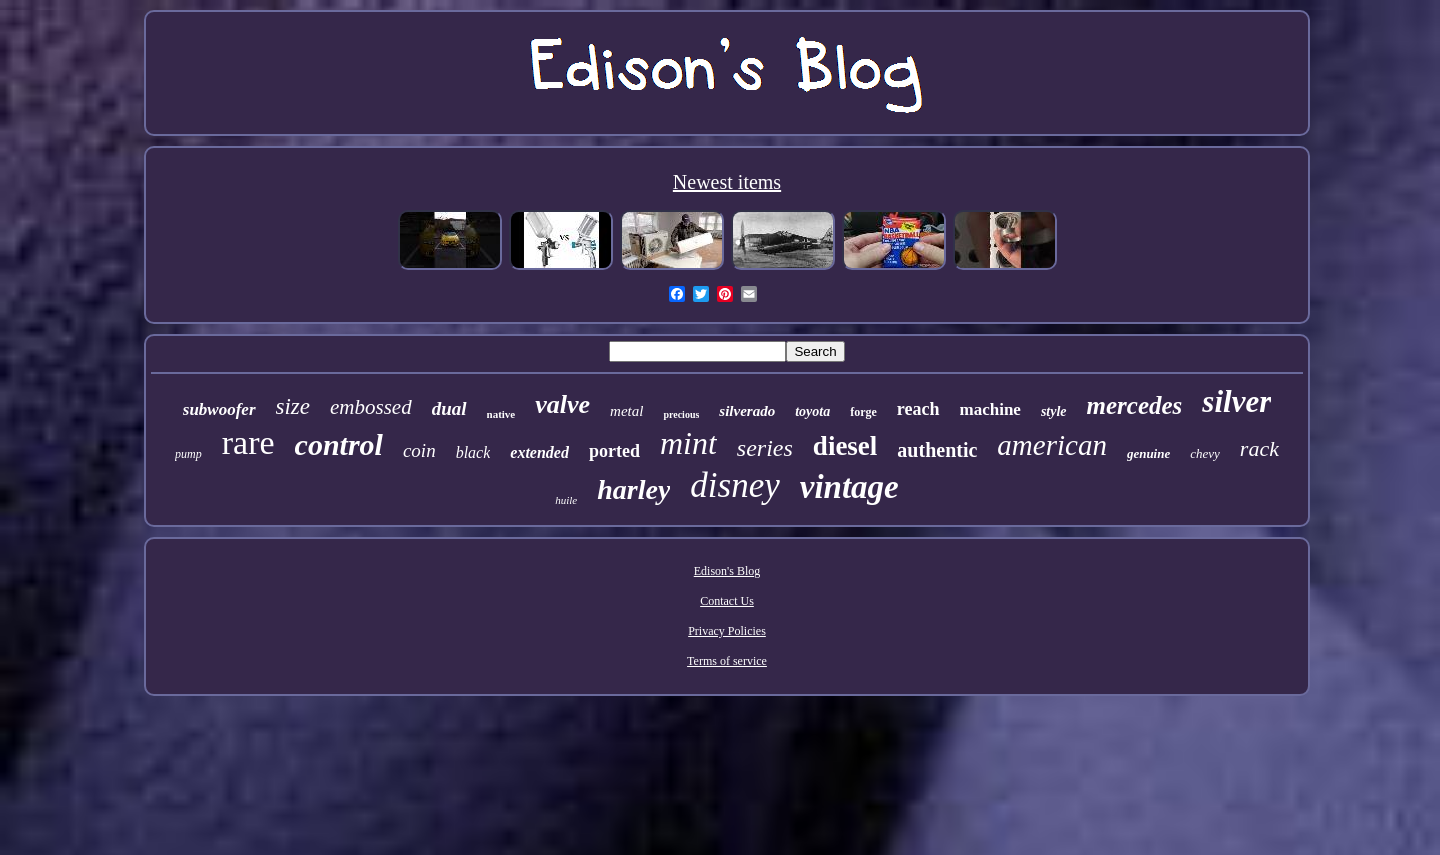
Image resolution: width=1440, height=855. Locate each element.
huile (566, 500)
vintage (849, 487)
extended (539, 452)
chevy (1205, 453)
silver (1236, 401)
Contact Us (727, 601)
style (1054, 411)
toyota (812, 411)
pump (188, 454)
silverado (747, 411)
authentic (937, 450)
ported (614, 451)
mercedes (1135, 405)
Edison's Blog (727, 571)
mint (688, 443)
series (765, 448)
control (339, 444)
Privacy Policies (727, 631)
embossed (371, 407)
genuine (1148, 453)
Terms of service (727, 661)
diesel (845, 446)
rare (248, 442)
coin (419, 450)
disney (734, 485)
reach (918, 409)
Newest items (727, 182)
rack (1259, 448)
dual (449, 408)
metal (626, 411)
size (293, 406)
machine (990, 409)
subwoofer (219, 409)
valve (562, 404)
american (1052, 445)
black (473, 452)
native (501, 414)
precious (681, 414)
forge (863, 412)
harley (633, 489)
